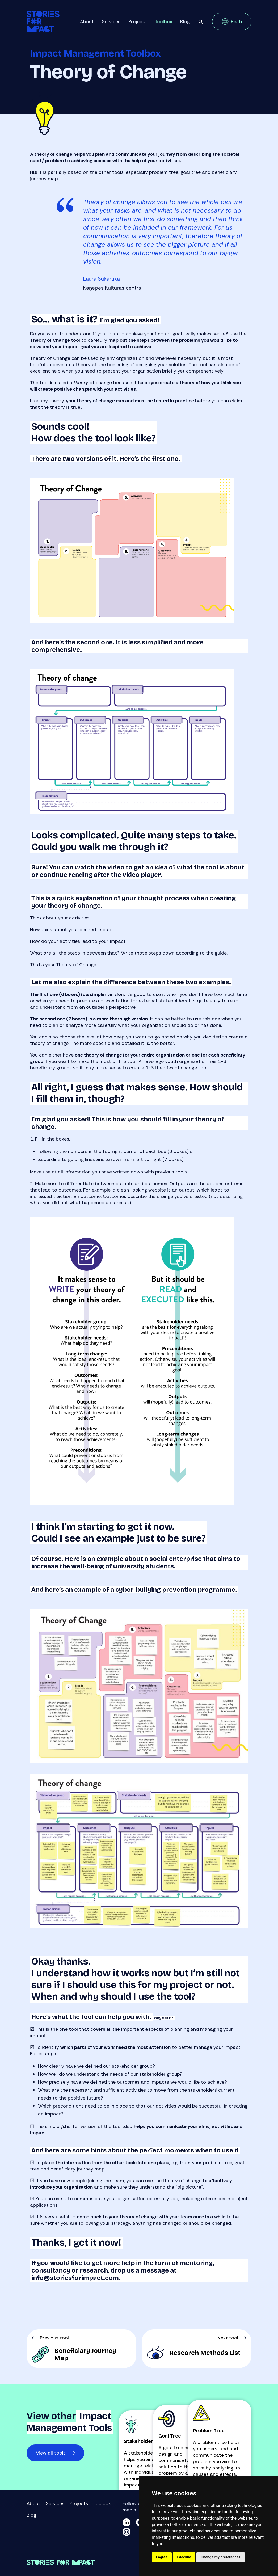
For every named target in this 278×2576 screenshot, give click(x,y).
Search (201, 22)
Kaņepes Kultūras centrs (112, 288)
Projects (137, 21)
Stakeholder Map (144, 2441)
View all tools (51, 2453)
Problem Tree (209, 2431)
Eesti (236, 21)
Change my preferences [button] (220, 2557)
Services (111, 21)
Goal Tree (169, 2436)
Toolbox (163, 21)
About (87, 21)
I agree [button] (161, 2557)
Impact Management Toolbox (95, 53)
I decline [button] (184, 2557)
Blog (185, 21)
